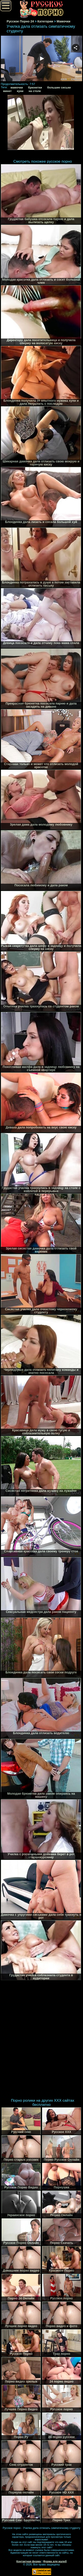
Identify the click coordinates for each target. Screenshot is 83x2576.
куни (20, 91)
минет (7, 91)
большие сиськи (59, 87)
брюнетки (35, 87)
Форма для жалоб (55, 2561)
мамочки (16, 87)
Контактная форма (28, 2561)
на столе (35, 91)
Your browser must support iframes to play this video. (41, 59)
